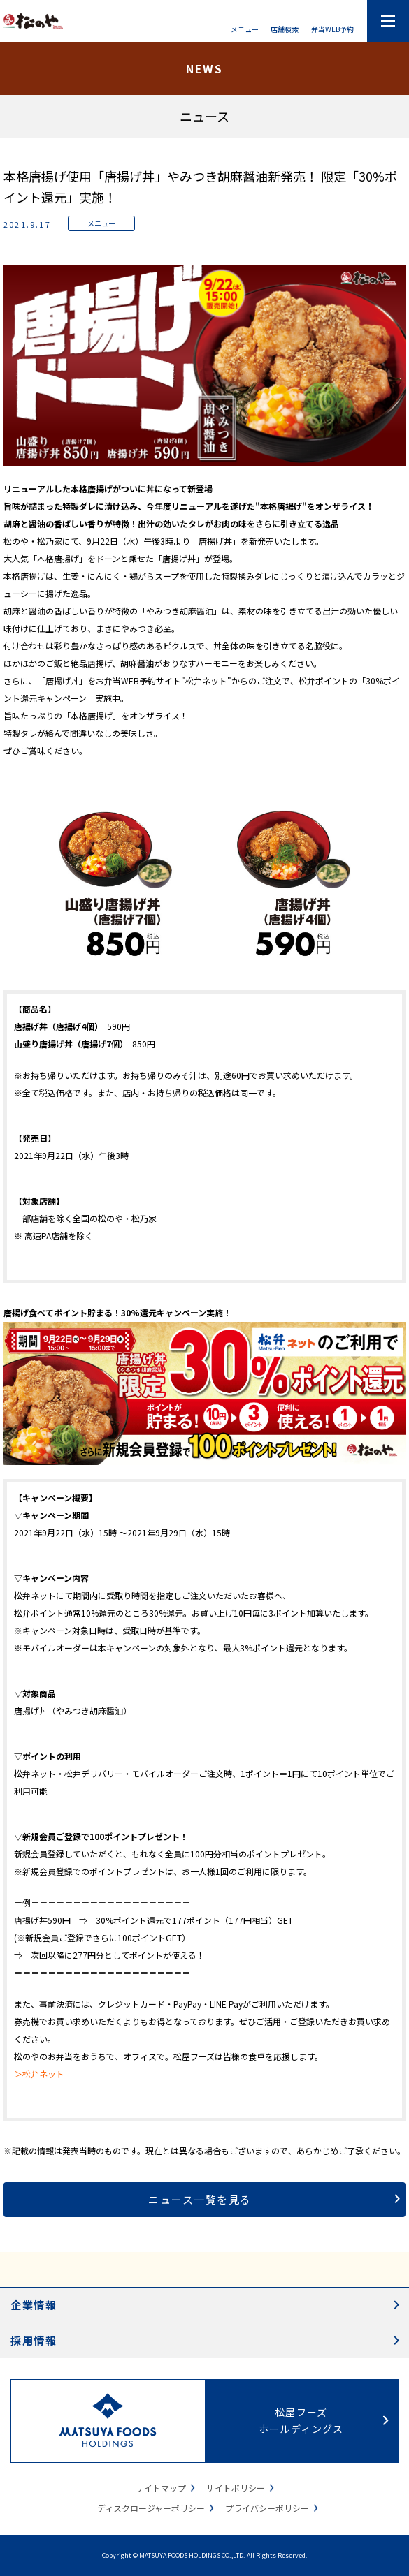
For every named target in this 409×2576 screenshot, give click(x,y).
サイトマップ (161, 2488)
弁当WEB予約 (332, 28)
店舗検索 (285, 28)
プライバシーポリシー (267, 2508)
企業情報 (33, 2304)
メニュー (245, 28)
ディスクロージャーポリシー (151, 2508)
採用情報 (33, 2340)
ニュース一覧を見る (200, 2199)
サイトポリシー (235, 2488)
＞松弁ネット (39, 2074)
